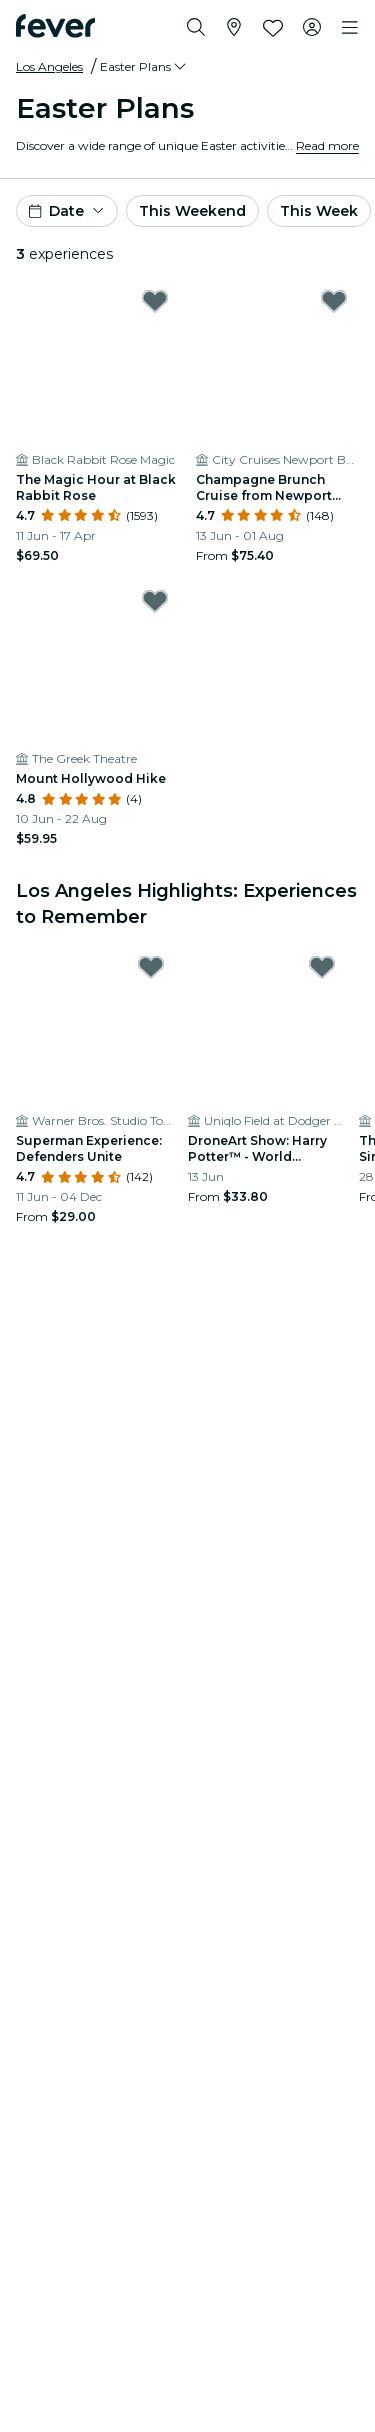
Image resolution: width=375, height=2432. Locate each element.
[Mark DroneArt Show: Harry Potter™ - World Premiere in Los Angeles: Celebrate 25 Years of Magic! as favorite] (322, 967)
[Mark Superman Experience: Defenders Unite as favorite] (151, 967)
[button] (144, 67)
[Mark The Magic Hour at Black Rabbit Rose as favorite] (155, 301)
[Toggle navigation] (350, 28)
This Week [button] (319, 211)
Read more (327, 145)
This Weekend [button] (192, 211)
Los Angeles (49, 66)
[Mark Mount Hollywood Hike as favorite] (155, 601)
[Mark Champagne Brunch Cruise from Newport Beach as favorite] (334, 301)
